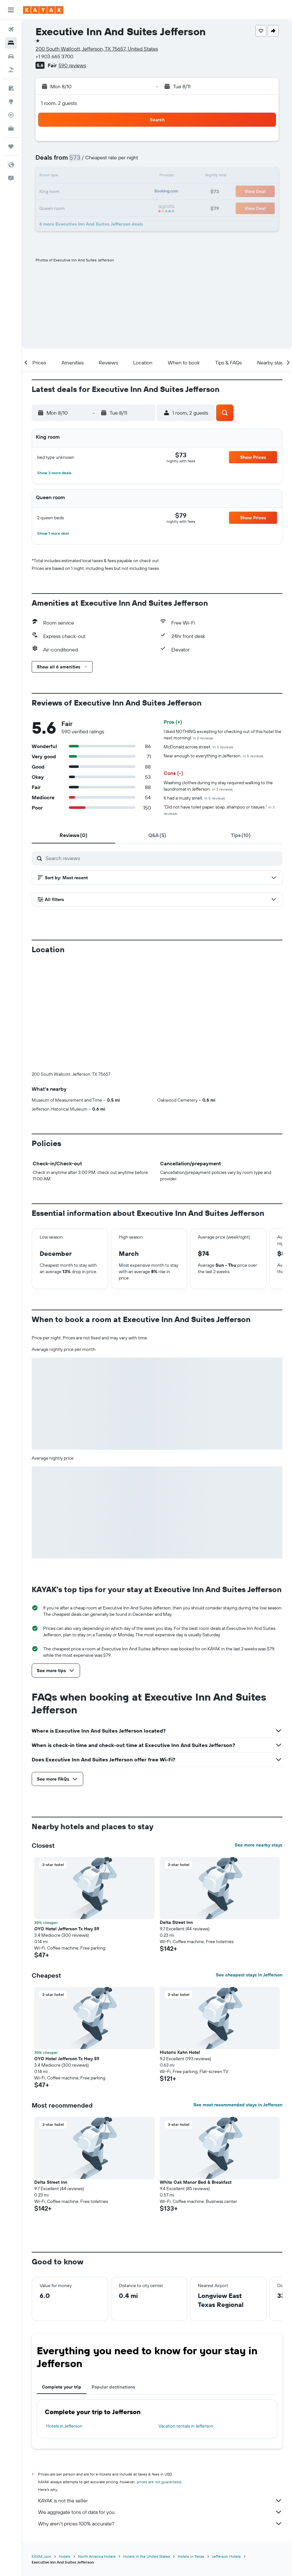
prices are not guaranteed (159, 2481)
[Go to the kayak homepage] (43, 10)
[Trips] (11, 146)
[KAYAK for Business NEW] (11, 128)
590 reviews (72, 65)
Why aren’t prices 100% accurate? (160, 2523)
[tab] (73, 835)
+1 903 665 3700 (54, 56)
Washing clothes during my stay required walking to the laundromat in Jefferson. (218, 786)
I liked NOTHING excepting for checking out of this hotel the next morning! (222, 735)
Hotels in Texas (191, 2556)
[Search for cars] (11, 56)
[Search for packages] (11, 69)
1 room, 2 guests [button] (59, 103)
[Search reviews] (162, 858)
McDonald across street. (198, 747)
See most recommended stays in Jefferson (237, 2105)
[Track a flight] (11, 114)
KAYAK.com (41, 2556)
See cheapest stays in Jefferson (249, 1975)
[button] (11, 10)
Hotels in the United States (146, 2556)
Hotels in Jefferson (64, 2426)
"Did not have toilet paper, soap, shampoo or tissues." (219, 810)
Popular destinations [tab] (113, 2387)
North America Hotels (97, 2556)
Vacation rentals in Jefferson (185, 2426)
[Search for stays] (11, 42)
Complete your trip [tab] (61, 2387)
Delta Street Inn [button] (176, 1922)
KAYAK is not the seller (160, 2500)
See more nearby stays (258, 1845)
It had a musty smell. (194, 798)
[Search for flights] (11, 29)
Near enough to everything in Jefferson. (214, 756)
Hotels (64, 2556)
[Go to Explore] (11, 101)
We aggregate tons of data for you (160, 2512)
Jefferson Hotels (226, 2556)
